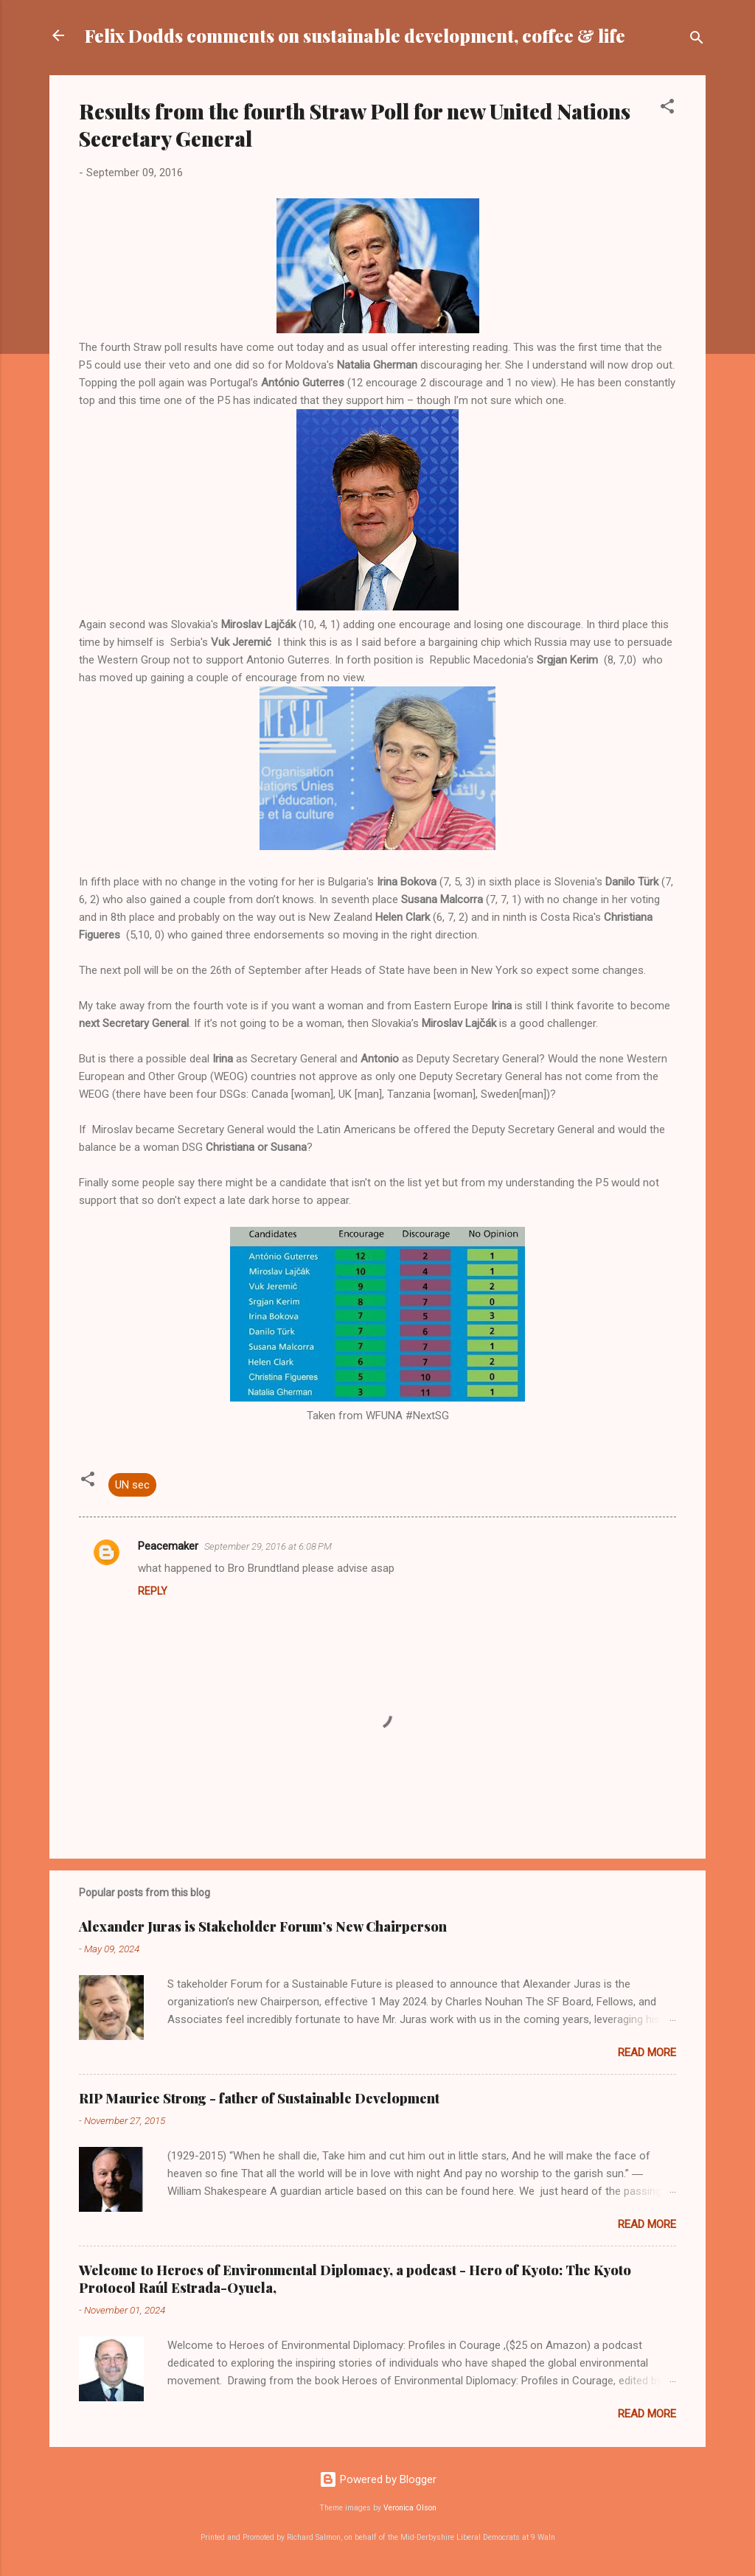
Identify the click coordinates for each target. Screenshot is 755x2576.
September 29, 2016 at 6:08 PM (268, 1546)
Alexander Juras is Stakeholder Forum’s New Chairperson (263, 1926)
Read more (647, 2052)
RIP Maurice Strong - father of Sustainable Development (259, 2098)
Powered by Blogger (377, 2479)
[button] (667, 108)
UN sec (132, 1484)
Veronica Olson (409, 2508)
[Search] (697, 40)
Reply (152, 1591)
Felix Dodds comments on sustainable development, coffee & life (355, 35)
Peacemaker (168, 1546)
